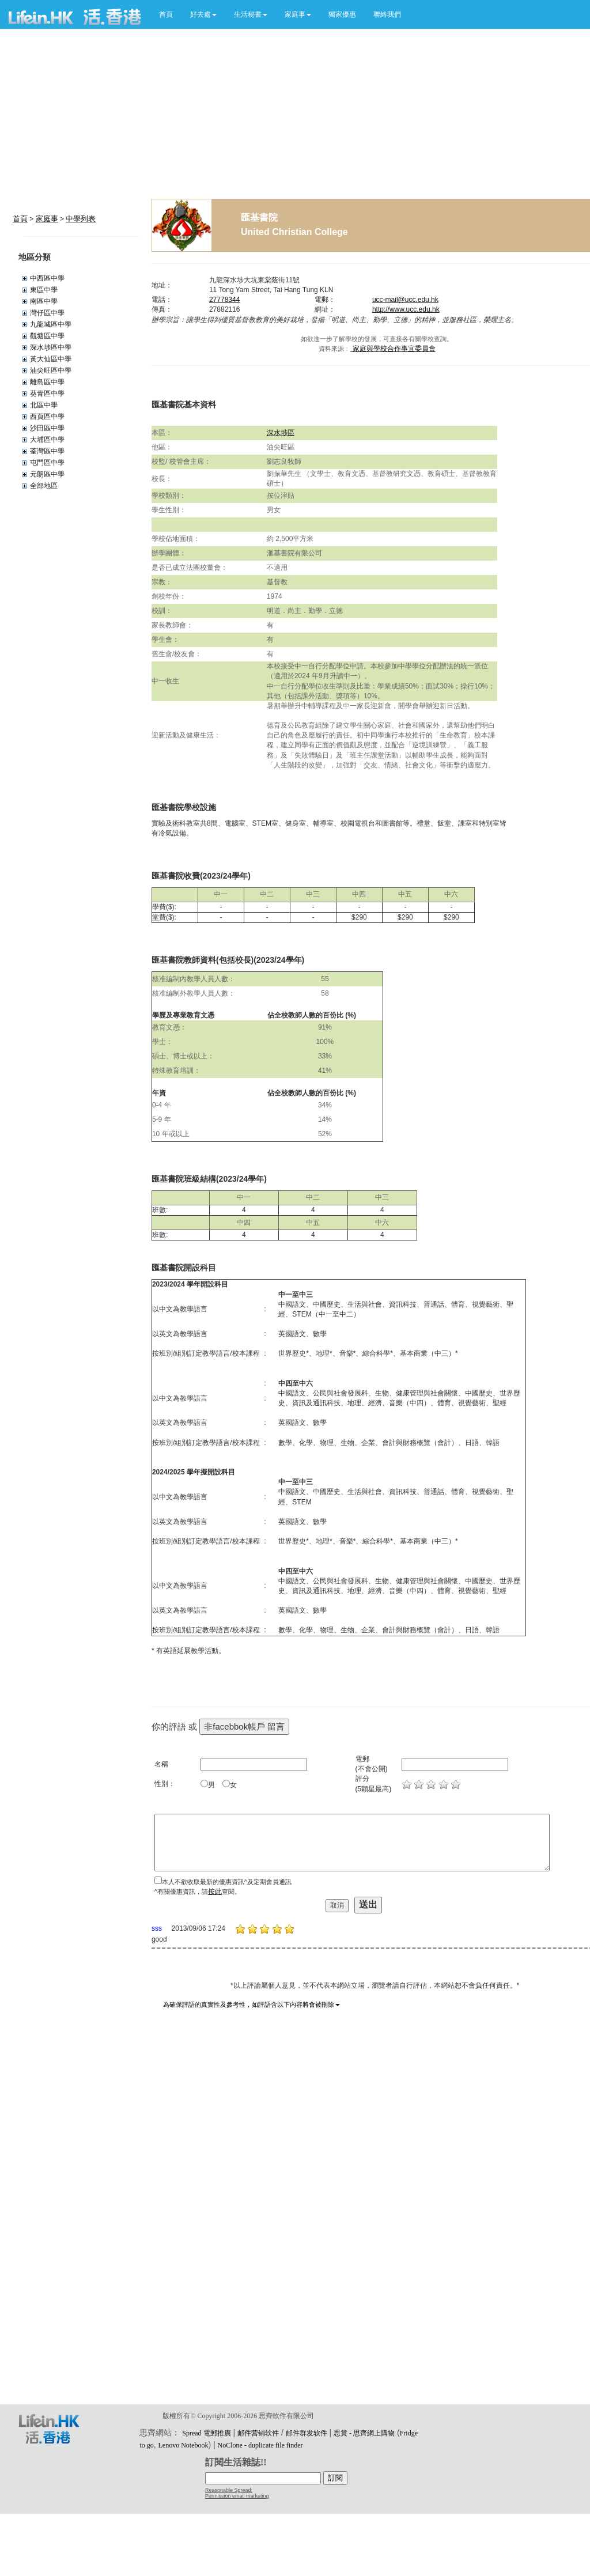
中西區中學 (47, 278)
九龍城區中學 (50, 324)
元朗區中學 (47, 474)
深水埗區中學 (50, 347)
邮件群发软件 (306, 2433)
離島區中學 (47, 382)
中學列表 (81, 218)
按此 (215, 1891)
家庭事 (47, 218)
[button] (203, 14)
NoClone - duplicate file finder (260, 2445)
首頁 (166, 14)
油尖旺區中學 (50, 370)
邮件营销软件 (258, 2433)
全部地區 (44, 486)
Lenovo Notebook (183, 2445)
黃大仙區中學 (50, 359)
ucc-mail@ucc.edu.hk (405, 300)
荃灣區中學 (47, 451)
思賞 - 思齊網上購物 (364, 2433)
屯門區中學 (47, 463)
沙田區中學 (47, 428)
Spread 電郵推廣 (206, 2433)
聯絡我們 (387, 14)
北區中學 (44, 405)
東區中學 (44, 290)
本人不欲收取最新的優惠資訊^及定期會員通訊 (227, 1881)
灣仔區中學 (47, 313)
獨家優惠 (342, 14)
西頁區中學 (47, 417)
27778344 (224, 300)
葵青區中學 (47, 393)
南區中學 (44, 301)
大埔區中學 (47, 440)
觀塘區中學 (47, 336)
